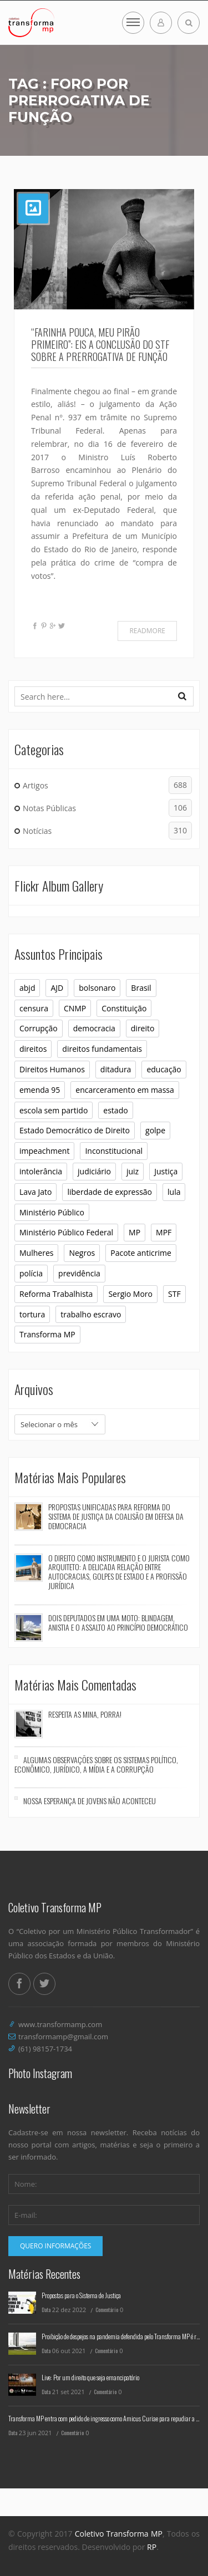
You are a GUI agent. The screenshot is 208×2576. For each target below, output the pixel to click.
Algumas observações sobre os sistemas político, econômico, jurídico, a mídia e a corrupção (96, 1764)
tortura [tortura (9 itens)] (32, 1314)
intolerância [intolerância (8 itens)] (40, 1171)
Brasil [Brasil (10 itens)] (141, 987)
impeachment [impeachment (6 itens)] (44, 1151)
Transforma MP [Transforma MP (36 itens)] (47, 1334)
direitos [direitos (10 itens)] (33, 1048)
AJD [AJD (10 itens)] (56, 987)
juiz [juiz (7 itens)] (132, 1171)
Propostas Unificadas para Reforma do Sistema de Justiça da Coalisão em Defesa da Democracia (116, 1516)
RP (151, 2547)
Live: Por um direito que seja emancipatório (90, 2377)
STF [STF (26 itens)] (174, 1294)
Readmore (147, 630)
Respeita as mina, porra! (84, 1714)
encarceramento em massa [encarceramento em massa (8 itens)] (124, 1090)
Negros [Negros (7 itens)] (82, 1253)
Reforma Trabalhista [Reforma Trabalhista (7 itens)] (56, 1294)
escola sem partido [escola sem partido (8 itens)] (53, 1110)
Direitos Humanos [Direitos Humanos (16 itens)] (52, 1069)
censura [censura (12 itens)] (33, 1008)
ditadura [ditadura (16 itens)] (115, 1069)
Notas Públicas (107, 808)
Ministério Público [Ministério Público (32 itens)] (51, 1212)
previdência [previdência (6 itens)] (79, 1273)
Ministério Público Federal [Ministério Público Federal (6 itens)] (66, 1232)
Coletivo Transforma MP (119, 2533)
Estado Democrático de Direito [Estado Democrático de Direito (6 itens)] (74, 1130)
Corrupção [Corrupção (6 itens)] (38, 1028)
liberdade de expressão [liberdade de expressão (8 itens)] (109, 1192)
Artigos (107, 785)
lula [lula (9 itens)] (174, 1192)
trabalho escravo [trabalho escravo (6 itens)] (90, 1314)
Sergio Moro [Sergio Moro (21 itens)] (130, 1294)
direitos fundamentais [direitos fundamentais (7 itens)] (102, 1048)
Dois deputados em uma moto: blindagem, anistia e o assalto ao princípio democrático (118, 1622)
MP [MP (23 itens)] (134, 1232)
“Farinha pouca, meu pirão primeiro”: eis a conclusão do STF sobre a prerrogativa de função (100, 344)
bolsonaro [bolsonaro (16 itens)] (97, 987)
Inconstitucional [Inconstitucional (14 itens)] (114, 1151)
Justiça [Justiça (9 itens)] (165, 1171)
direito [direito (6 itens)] (143, 1028)
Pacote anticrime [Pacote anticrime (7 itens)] (140, 1253)
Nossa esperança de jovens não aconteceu (89, 1800)
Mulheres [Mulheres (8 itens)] (36, 1253)
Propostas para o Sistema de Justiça (81, 2295)
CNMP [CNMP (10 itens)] (75, 1008)
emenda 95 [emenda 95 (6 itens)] (39, 1090)
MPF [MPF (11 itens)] (163, 1232)
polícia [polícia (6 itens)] (31, 1273)
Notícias (107, 830)
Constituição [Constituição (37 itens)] (124, 1008)
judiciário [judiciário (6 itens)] (94, 1171)
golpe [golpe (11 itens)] (155, 1130)
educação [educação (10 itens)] (163, 1069)
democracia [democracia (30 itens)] (94, 1028)
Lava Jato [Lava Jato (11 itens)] (35, 1192)
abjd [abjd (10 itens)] (27, 987)
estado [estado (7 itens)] (115, 1110)
